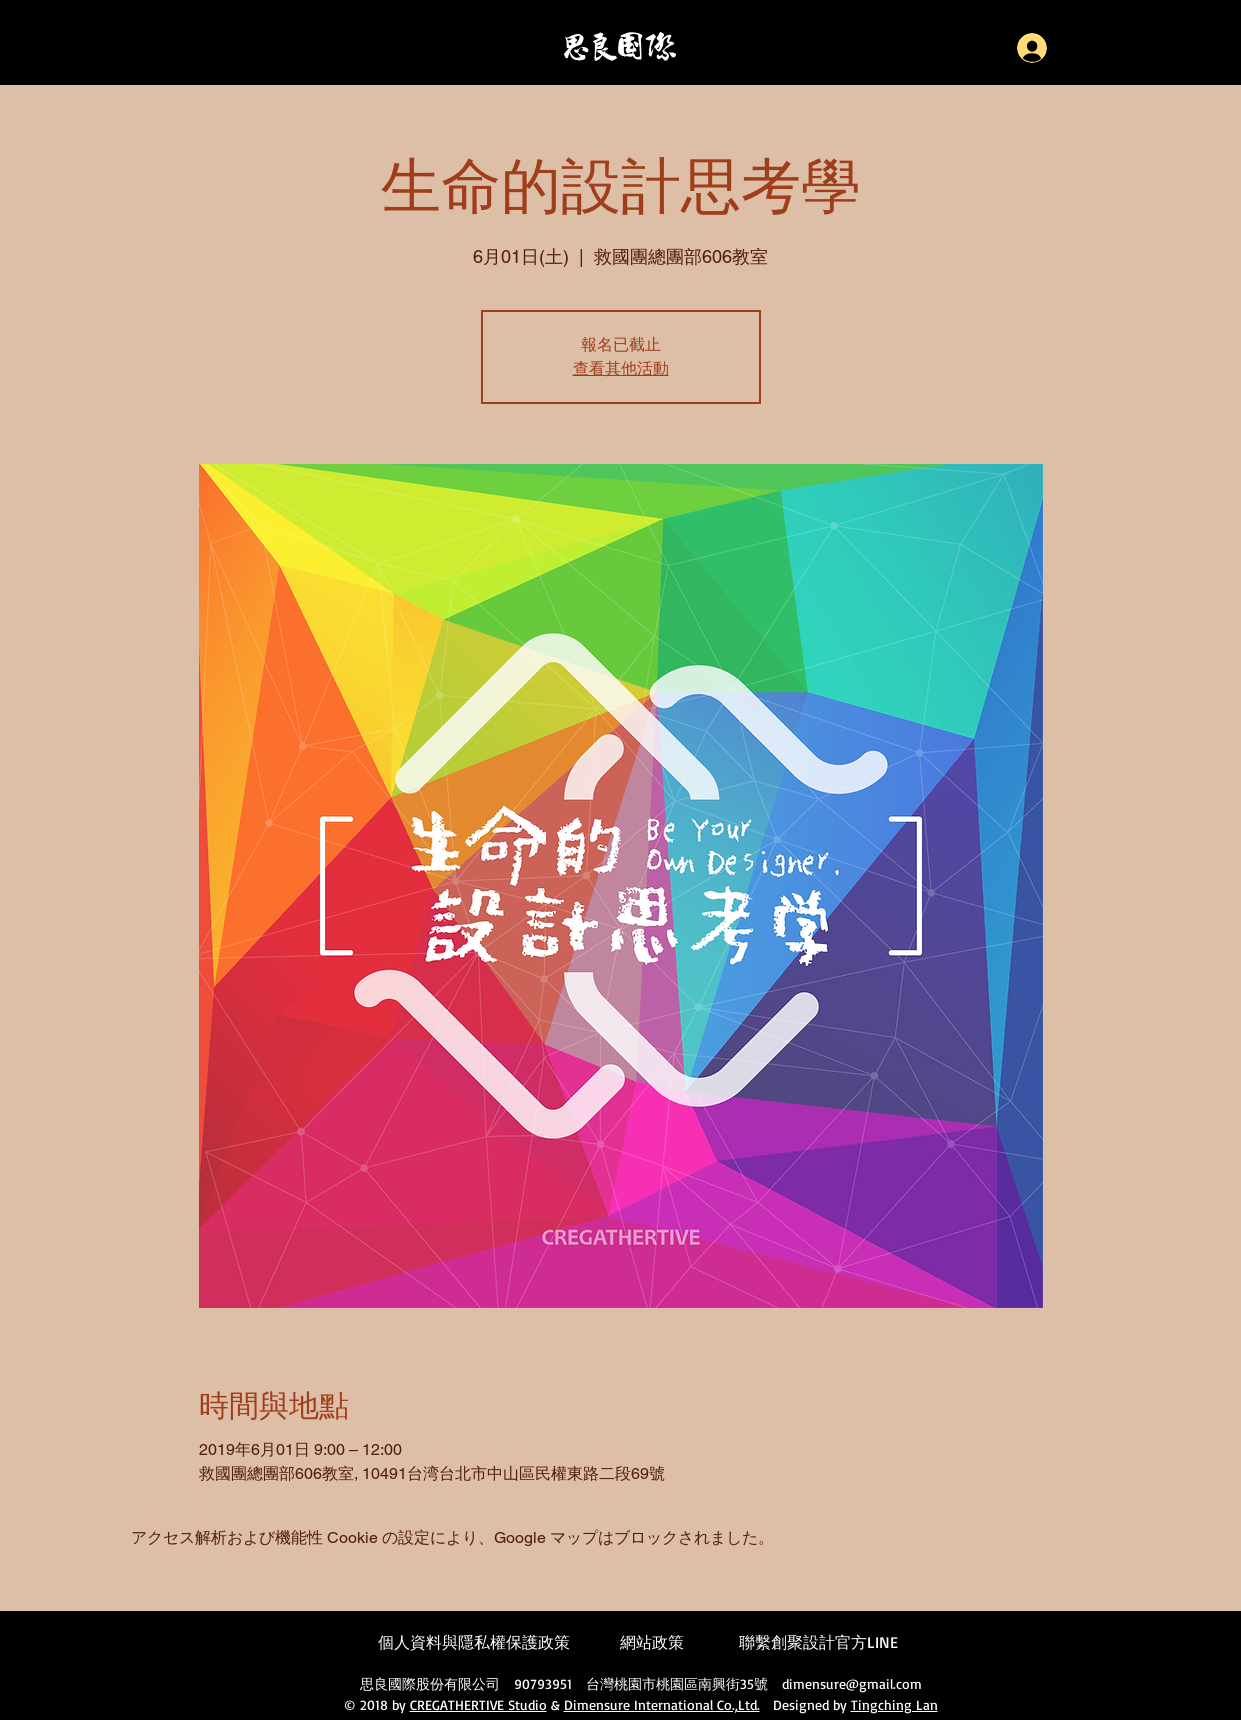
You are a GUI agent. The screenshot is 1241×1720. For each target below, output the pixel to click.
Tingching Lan (894, 1704)
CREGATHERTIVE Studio (478, 1704)
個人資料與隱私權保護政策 (474, 1642)
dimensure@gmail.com (852, 1683)
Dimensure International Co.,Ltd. (662, 1704)
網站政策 (652, 1642)
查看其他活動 (621, 369)
